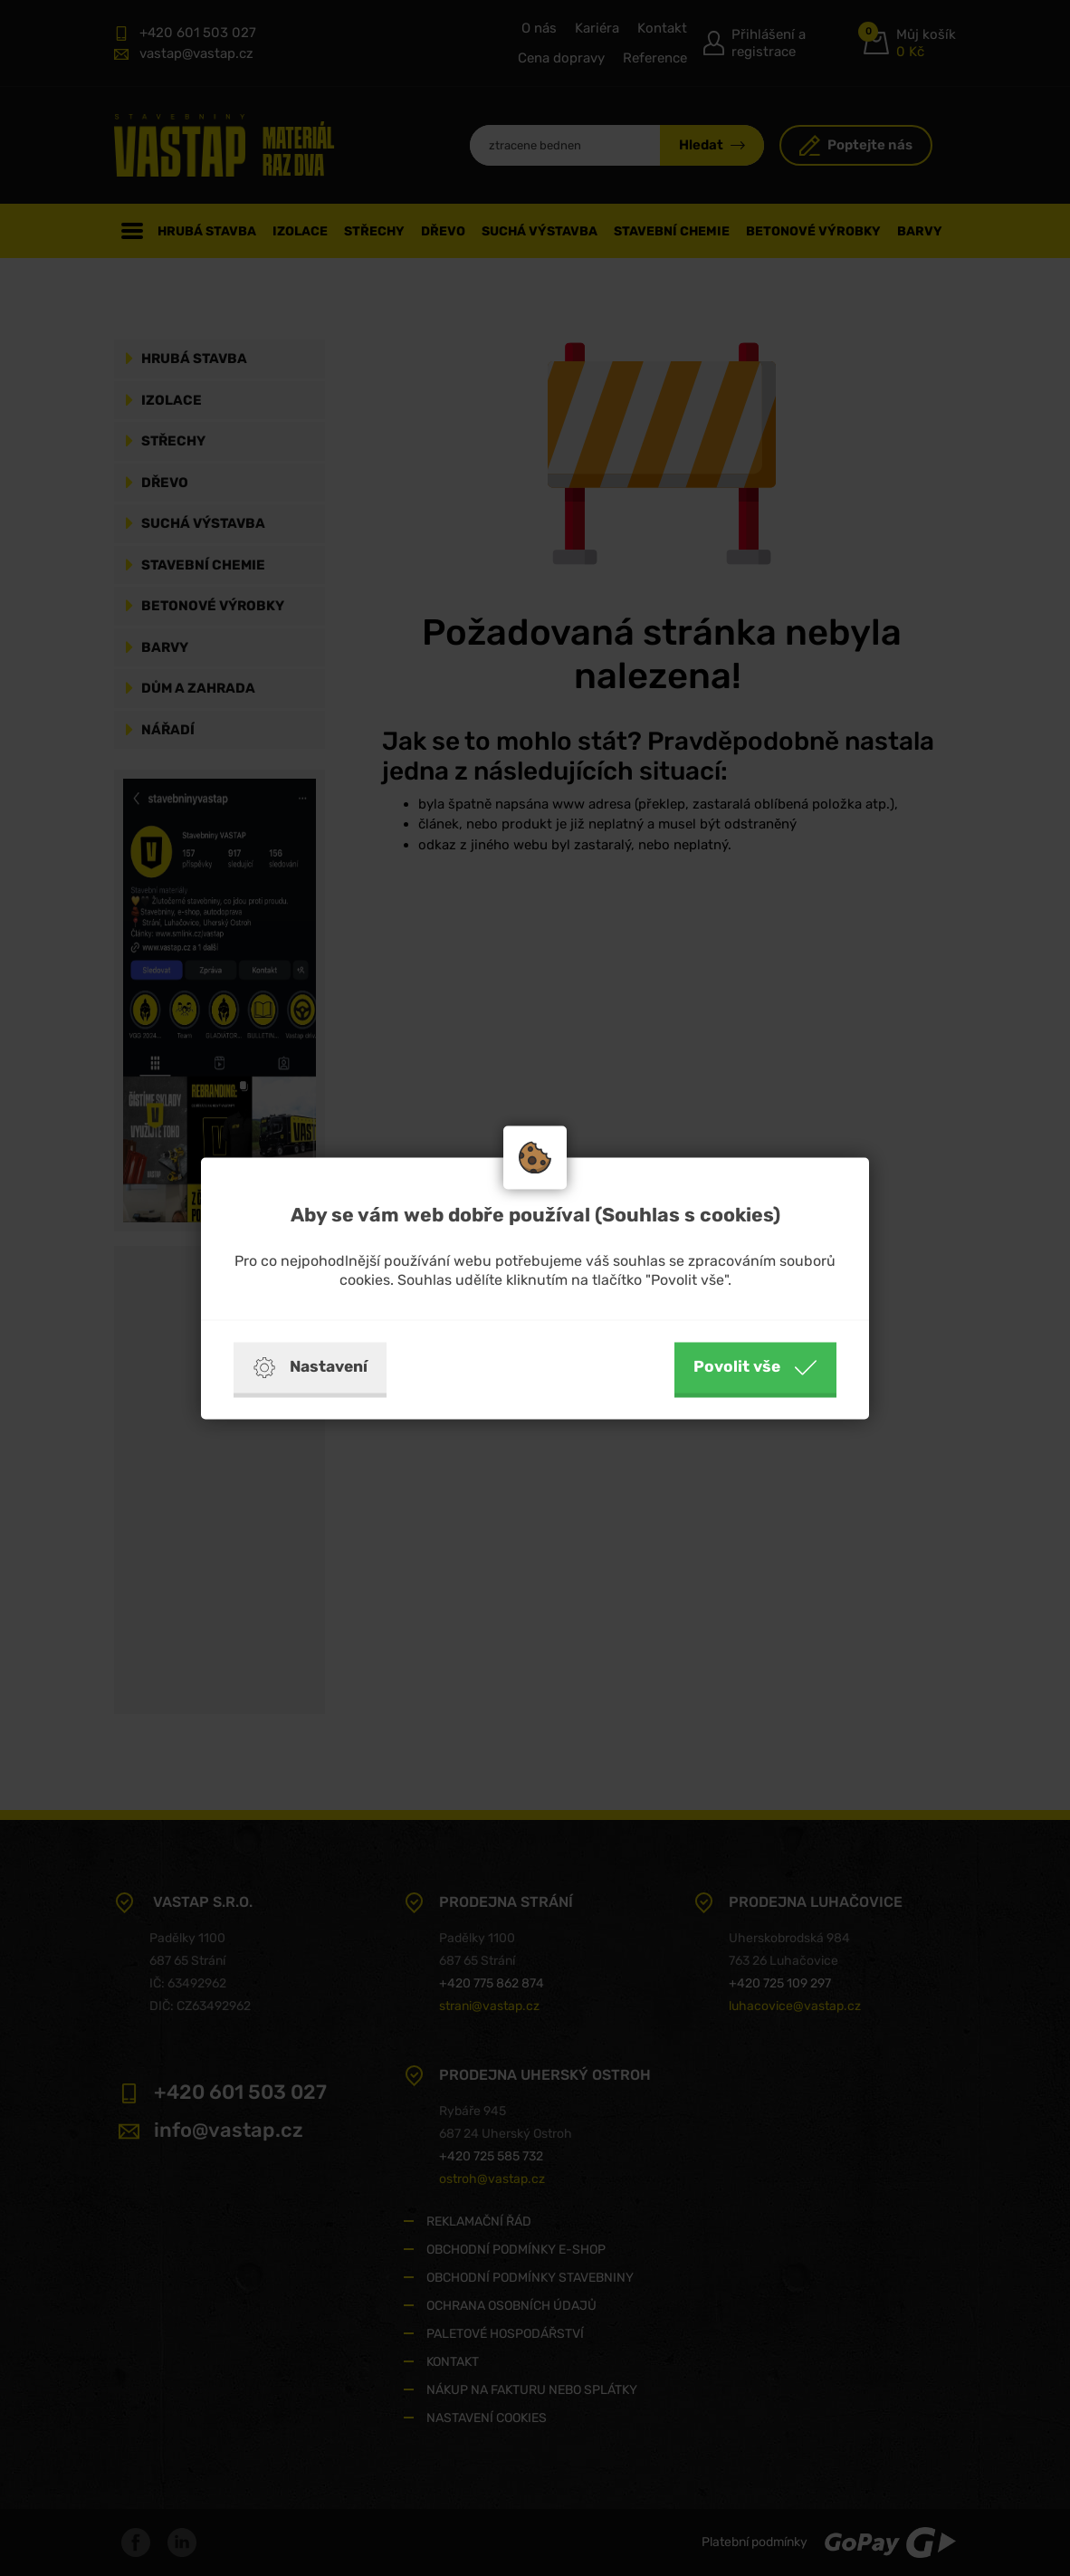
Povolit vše (755, 1367)
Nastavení (310, 1367)
